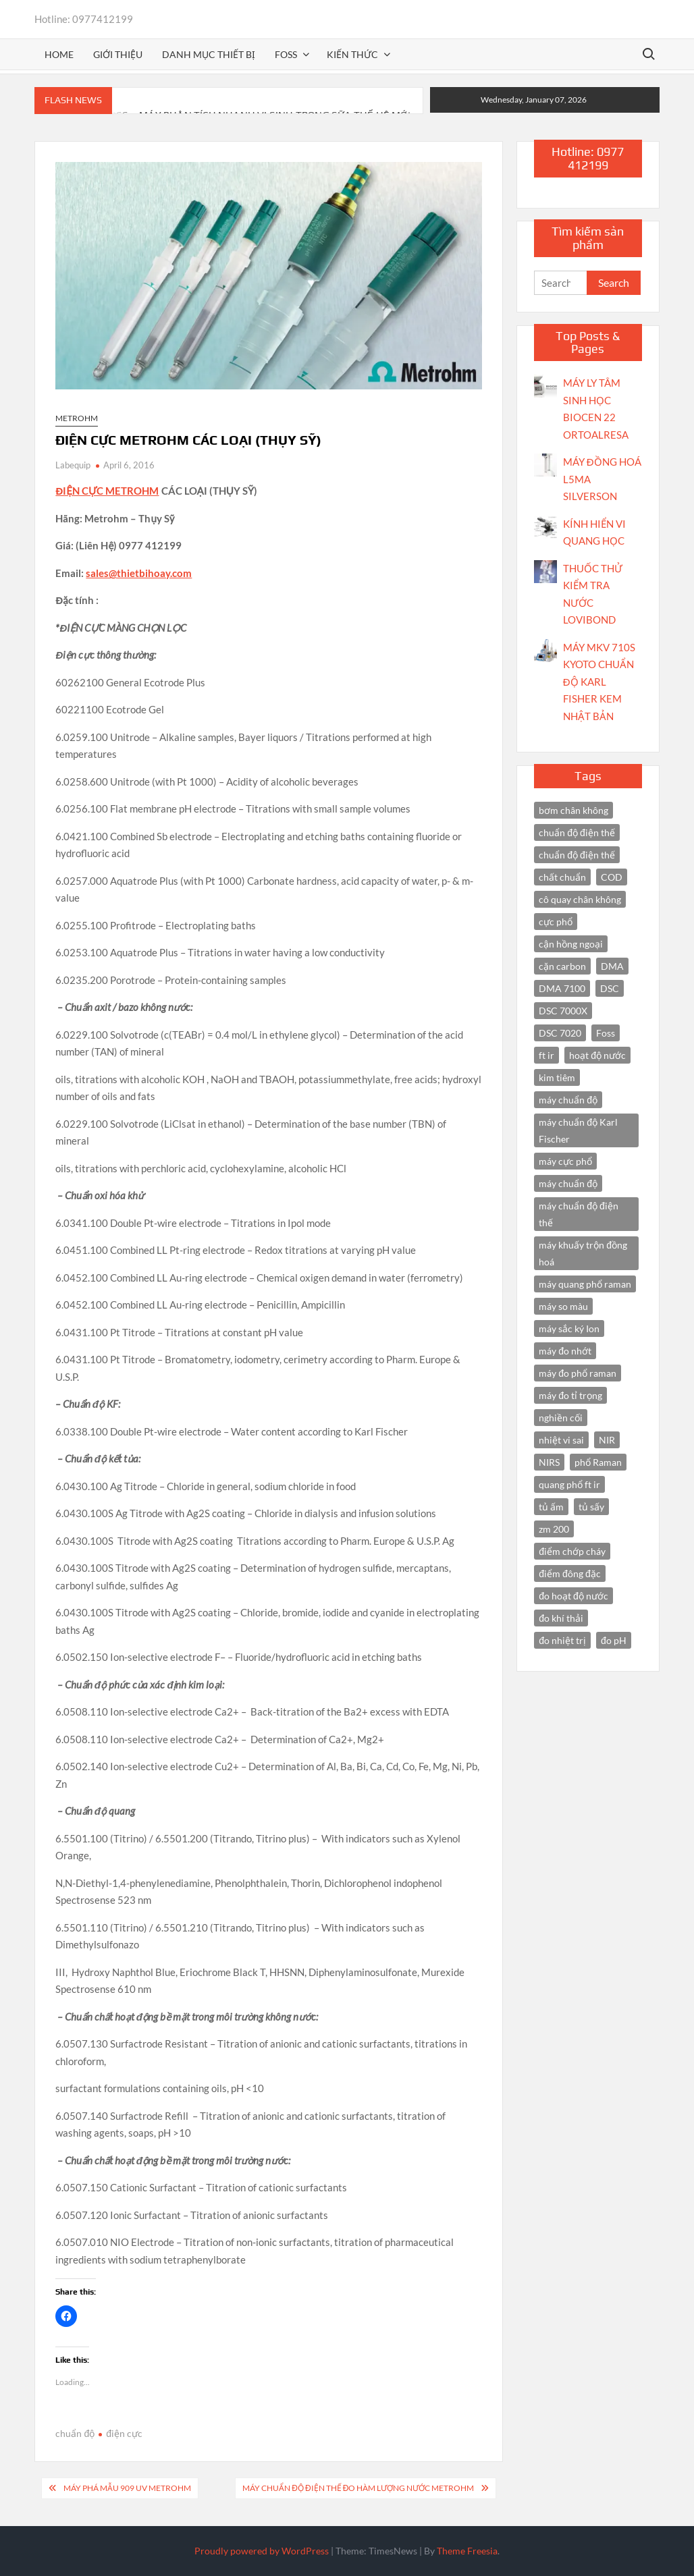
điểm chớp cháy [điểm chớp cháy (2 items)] (572, 1551)
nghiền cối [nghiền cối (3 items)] (561, 1417)
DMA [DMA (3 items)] (612, 966)
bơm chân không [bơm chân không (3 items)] (573, 810)
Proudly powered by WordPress (261, 2550)
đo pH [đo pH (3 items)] (613, 1640)
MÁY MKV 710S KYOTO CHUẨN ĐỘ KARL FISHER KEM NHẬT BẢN (599, 681)
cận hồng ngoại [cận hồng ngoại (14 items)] (571, 944)
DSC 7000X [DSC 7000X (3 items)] (563, 1010)
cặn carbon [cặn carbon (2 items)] (562, 966)
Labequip (72, 465)
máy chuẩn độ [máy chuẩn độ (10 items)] (568, 1099)
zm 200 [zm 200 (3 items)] (554, 1529)
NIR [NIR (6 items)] (607, 1440)
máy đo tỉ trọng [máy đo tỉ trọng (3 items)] (570, 1395)
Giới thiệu (117, 54)
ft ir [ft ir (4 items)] (546, 1055)
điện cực (124, 2433)
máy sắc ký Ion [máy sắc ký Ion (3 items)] (569, 1328)
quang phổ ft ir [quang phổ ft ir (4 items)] (569, 1484)
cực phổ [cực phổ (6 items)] (555, 921)
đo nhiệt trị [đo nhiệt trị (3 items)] (562, 1640)
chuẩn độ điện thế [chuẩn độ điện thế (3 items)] (577, 854)
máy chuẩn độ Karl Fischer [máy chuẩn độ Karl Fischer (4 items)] (578, 1130)
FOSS (286, 54)
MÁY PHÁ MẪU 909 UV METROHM (127, 2488)
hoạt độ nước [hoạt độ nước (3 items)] (597, 1055)
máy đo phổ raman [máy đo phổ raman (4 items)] (577, 1373)
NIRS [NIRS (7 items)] (549, 1462)
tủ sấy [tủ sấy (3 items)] (591, 1506)
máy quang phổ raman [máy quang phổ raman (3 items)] (585, 1284)
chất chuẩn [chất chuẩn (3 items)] (562, 877)
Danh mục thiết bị (208, 54)
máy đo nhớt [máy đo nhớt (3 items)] (565, 1350)
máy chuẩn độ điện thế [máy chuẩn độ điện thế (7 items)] (578, 1214)
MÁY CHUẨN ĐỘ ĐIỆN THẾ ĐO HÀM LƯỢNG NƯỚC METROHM (358, 2488)
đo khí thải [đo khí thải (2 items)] (561, 1618)
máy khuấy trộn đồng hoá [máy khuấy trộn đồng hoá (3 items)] (583, 1253)
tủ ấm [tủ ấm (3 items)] (551, 1506)
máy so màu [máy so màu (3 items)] (563, 1306)
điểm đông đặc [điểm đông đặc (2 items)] (569, 1573)
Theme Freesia (467, 2550)
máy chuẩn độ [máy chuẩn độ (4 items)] (568, 1183)
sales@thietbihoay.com (139, 573)
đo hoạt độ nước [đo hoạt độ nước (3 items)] (573, 1595)
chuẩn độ (75, 2433)
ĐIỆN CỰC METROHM (107, 491)
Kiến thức (352, 54)
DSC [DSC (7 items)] (609, 988)
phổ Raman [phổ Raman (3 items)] (598, 1462)
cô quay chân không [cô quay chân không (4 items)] (580, 899)
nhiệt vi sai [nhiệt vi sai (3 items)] (561, 1440)
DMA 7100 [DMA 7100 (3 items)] (562, 988)
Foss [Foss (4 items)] (605, 1033)
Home (59, 54)
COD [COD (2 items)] (611, 877)
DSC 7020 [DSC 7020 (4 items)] (560, 1033)
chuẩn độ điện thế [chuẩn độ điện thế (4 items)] (577, 832)
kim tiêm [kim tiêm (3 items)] (557, 1077)
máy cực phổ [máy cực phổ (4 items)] (565, 1161)
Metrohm (76, 418)
